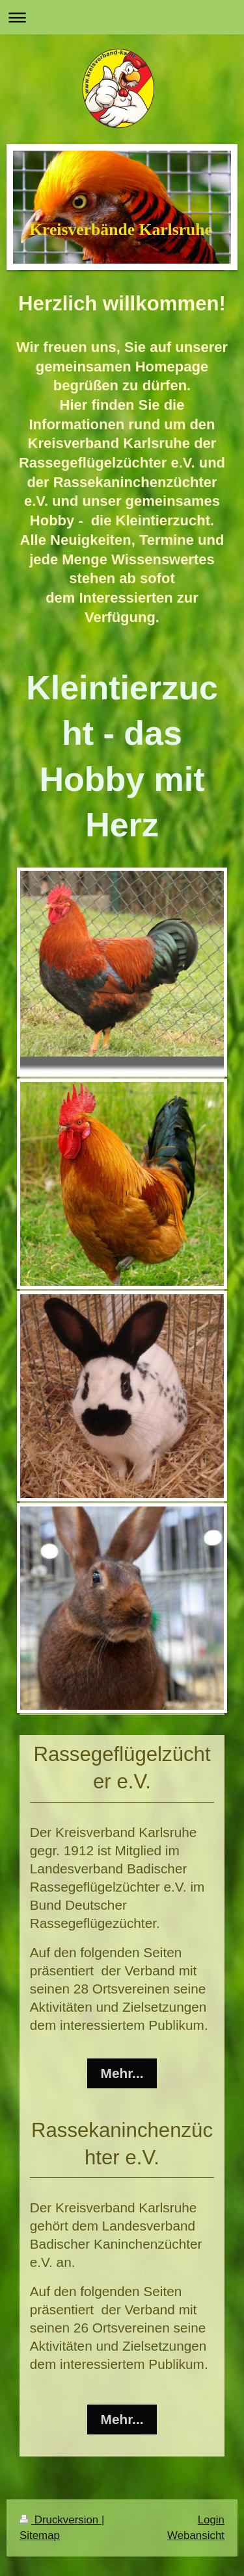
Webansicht (195, 2535)
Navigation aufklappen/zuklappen (122, 17)
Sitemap (40, 2535)
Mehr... (122, 2073)
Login (211, 2520)
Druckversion (61, 2520)
